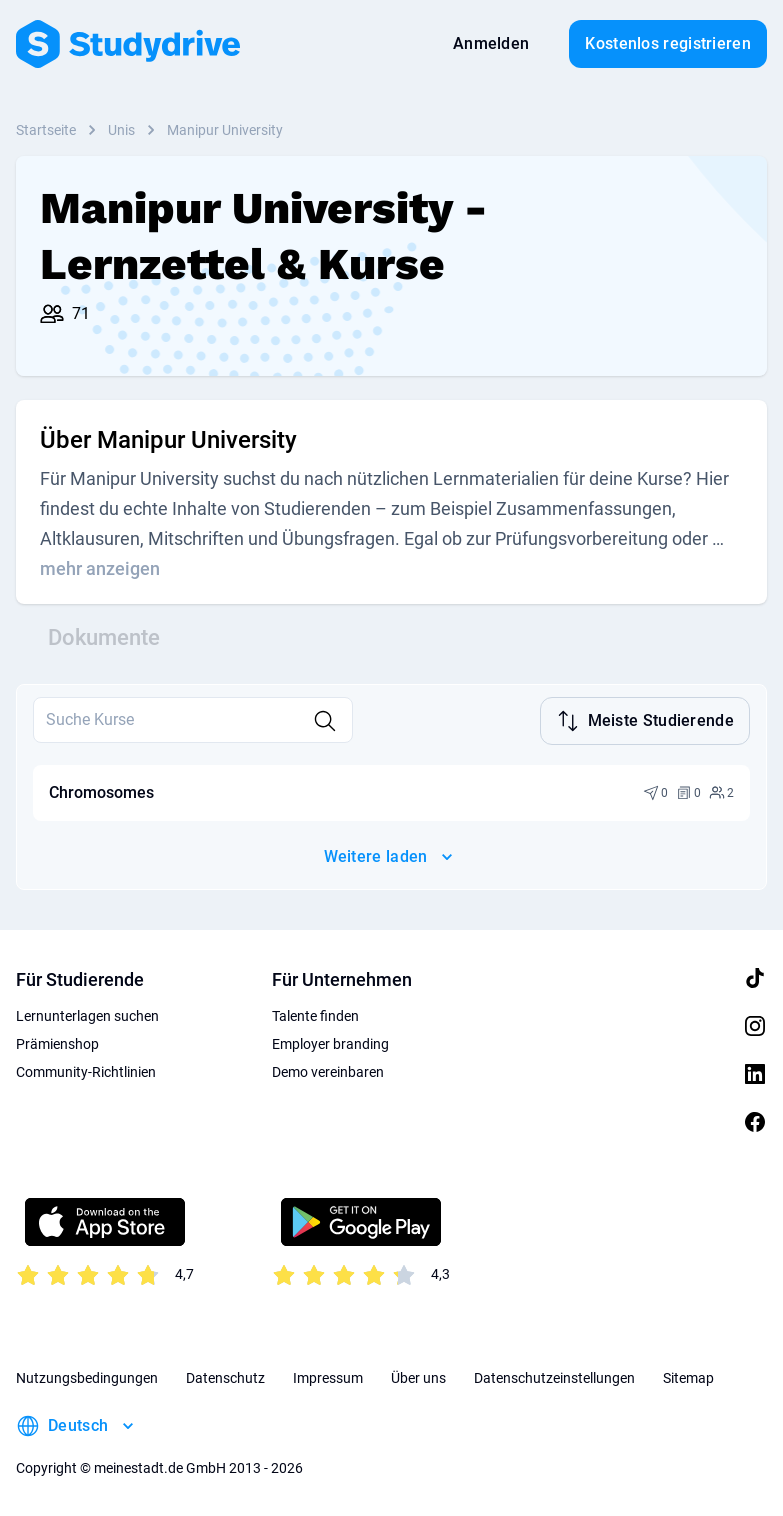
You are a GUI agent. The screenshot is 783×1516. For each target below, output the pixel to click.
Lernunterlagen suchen (87, 1014)
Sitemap (688, 1376)
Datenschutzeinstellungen (554, 1376)
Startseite (46, 130)
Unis (121, 130)
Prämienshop (57, 1042)
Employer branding (330, 1042)
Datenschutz (225, 1376)
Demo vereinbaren (328, 1070)
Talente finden (315, 1014)
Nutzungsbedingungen (87, 1376)
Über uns (418, 1376)
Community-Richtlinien (86, 1070)
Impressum (328, 1376)
